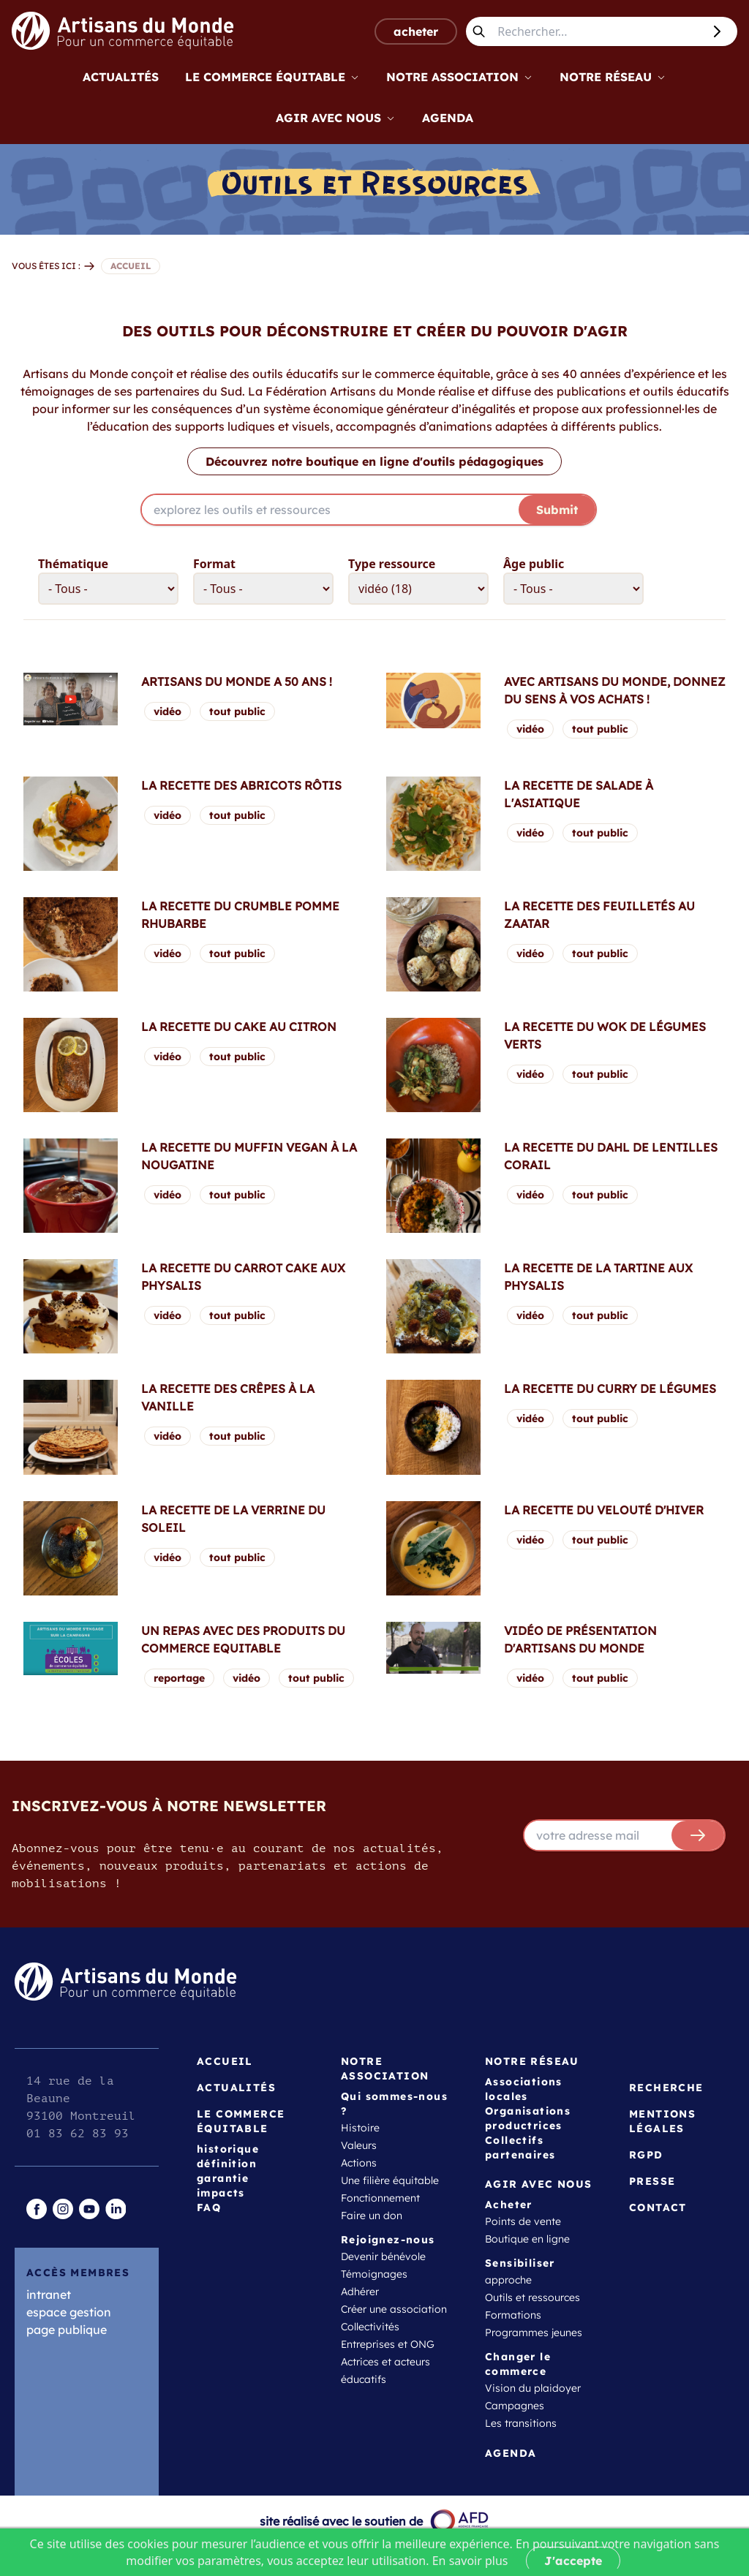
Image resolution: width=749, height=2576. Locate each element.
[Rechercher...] (597, 31)
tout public (237, 711)
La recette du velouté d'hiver (604, 1510)
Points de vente (523, 2221)
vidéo (167, 711)
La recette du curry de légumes (610, 1388)
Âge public (533, 564)
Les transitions (521, 2423)
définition (227, 2163)
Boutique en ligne (527, 2238)
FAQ (209, 2207)
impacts (221, 2192)
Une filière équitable (390, 2180)
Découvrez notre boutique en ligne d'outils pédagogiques (374, 461)
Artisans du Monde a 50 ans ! (236, 681)
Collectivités (370, 2326)
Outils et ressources (532, 2297)
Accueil (225, 2061)
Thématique (73, 564)
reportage (179, 1678)
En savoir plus (470, 2561)
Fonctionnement (380, 2198)
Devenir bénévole (383, 2256)
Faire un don (371, 2215)
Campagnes (514, 2405)
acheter (416, 31)
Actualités (121, 76)
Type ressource (391, 564)
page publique (66, 2329)
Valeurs (359, 2145)
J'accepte (573, 2560)
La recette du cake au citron (238, 1026)
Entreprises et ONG (387, 2344)
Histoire (360, 2127)
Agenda (447, 117)
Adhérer (360, 2291)
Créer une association (394, 2309)
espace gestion (68, 2312)
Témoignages (374, 2274)
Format (214, 564)
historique (228, 2149)
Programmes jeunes (533, 2332)
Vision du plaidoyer (533, 2388)
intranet (48, 2294)
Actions (359, 2162)
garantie (223, 2178)
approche (508, 2279)
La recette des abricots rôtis (241, 785)
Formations (513, 2315)
